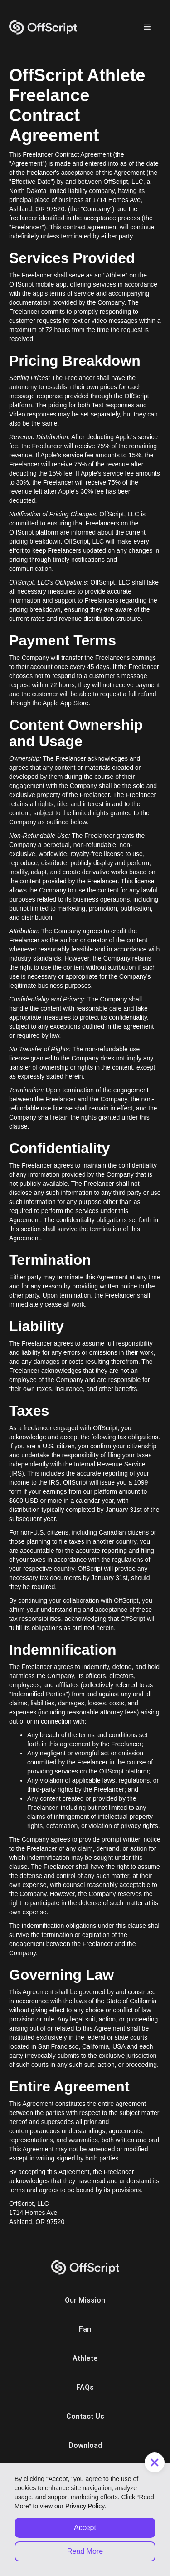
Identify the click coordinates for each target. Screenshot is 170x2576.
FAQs (85, 2387)
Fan (85, 2329)
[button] (147, 27)
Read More (85, 2551)
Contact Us (85, 2416)
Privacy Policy (84, 2506)
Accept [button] (85, 2527)
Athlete (85, 2358)
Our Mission (85, 2300)
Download (85, 2445)
